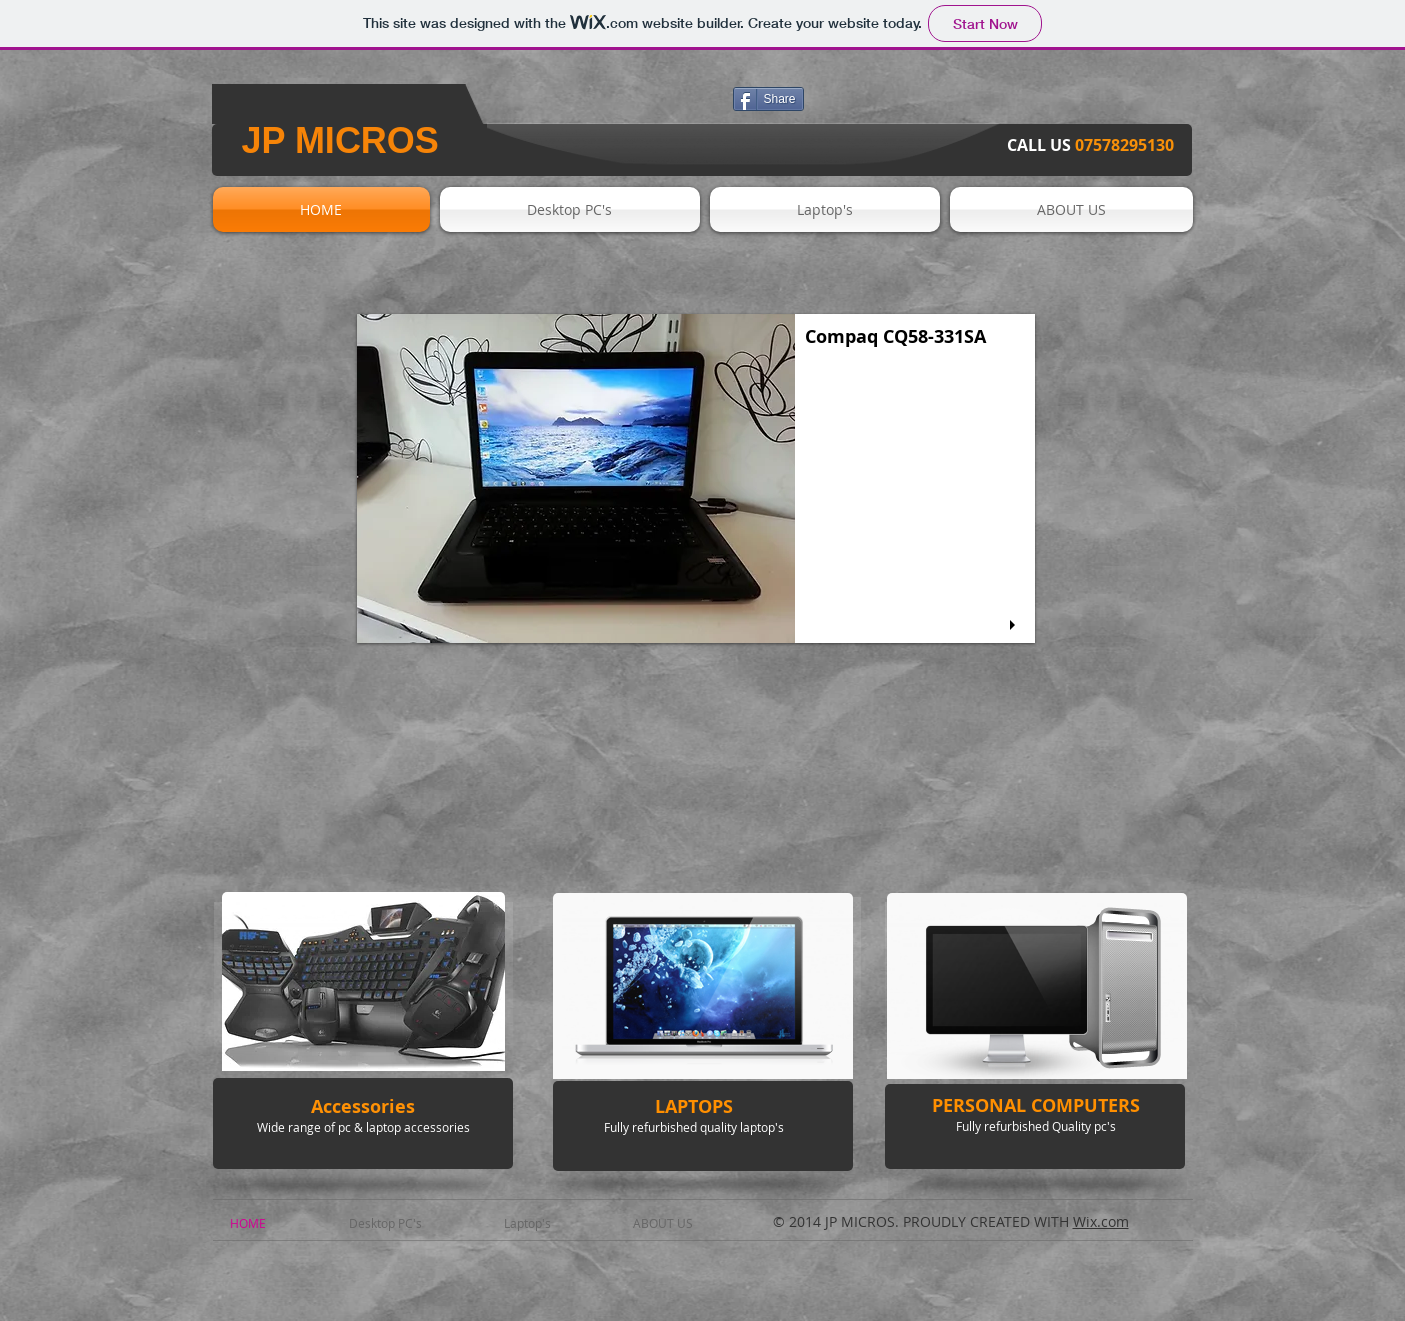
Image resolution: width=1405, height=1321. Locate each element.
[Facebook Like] (612, 106)
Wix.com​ (1101, 1221)
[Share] (768, 99)
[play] (1015, 625)
